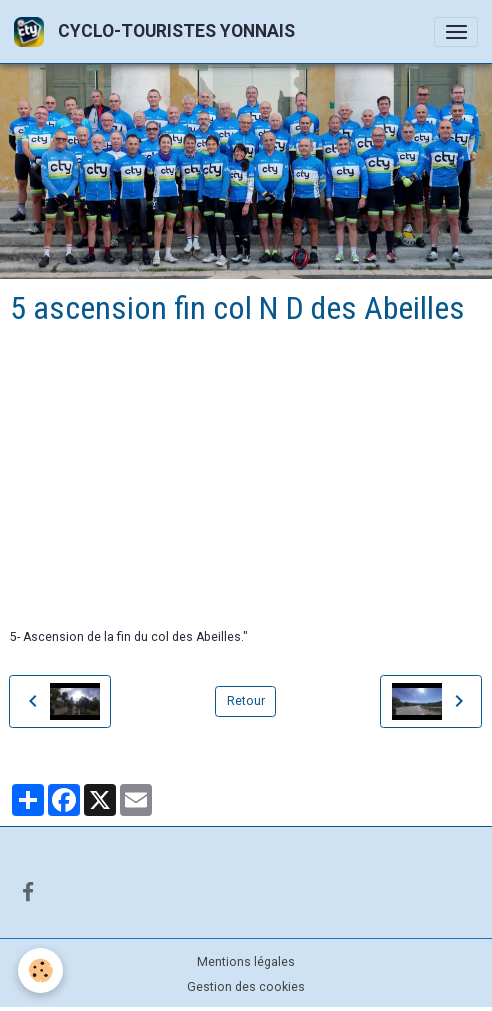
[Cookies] (40, 970)
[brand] (158, 31)
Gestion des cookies (246, 987)
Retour (246, 701)
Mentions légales (246, 962)
